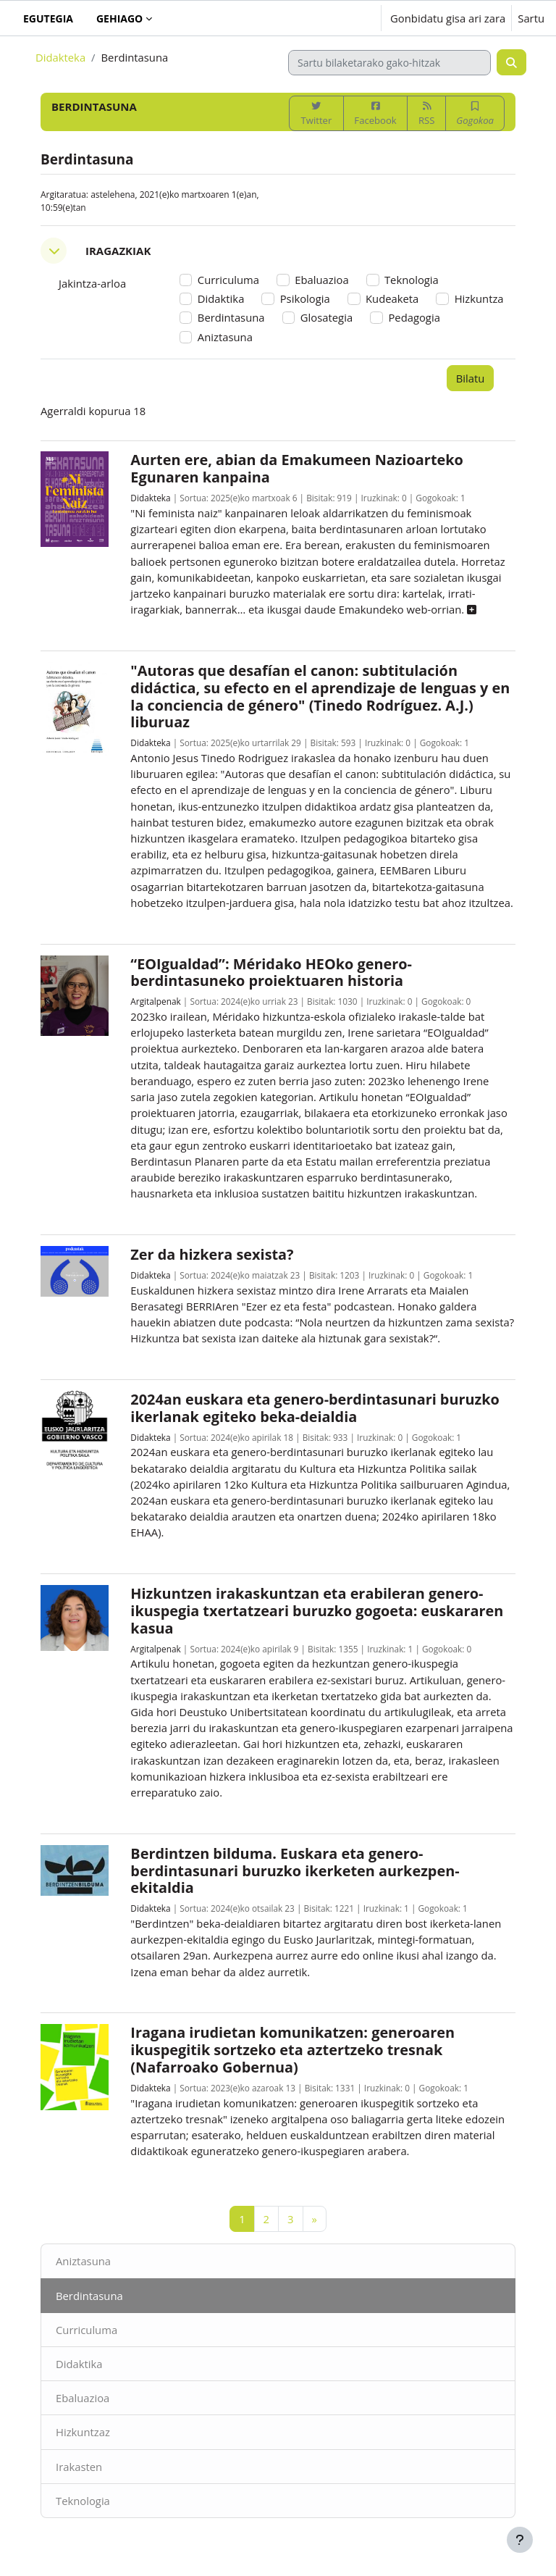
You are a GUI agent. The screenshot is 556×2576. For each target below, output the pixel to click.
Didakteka (60, 57)
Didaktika (79, 2364)
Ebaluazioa (82, 2398)
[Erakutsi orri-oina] (520, 2540)
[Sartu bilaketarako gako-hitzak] (389, 62)
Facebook (375, 114)
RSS (426, 114)
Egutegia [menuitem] (48, 18)
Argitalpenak (155, 1001)
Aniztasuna (83, 2261)
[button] (325, 18)
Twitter (316, 114)
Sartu (531, 18)
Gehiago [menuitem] (119, 18)
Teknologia (83, 2500)
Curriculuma (86, 2329)
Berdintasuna (89, 2295)
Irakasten (79, 2466)
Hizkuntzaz (83, 2432)
